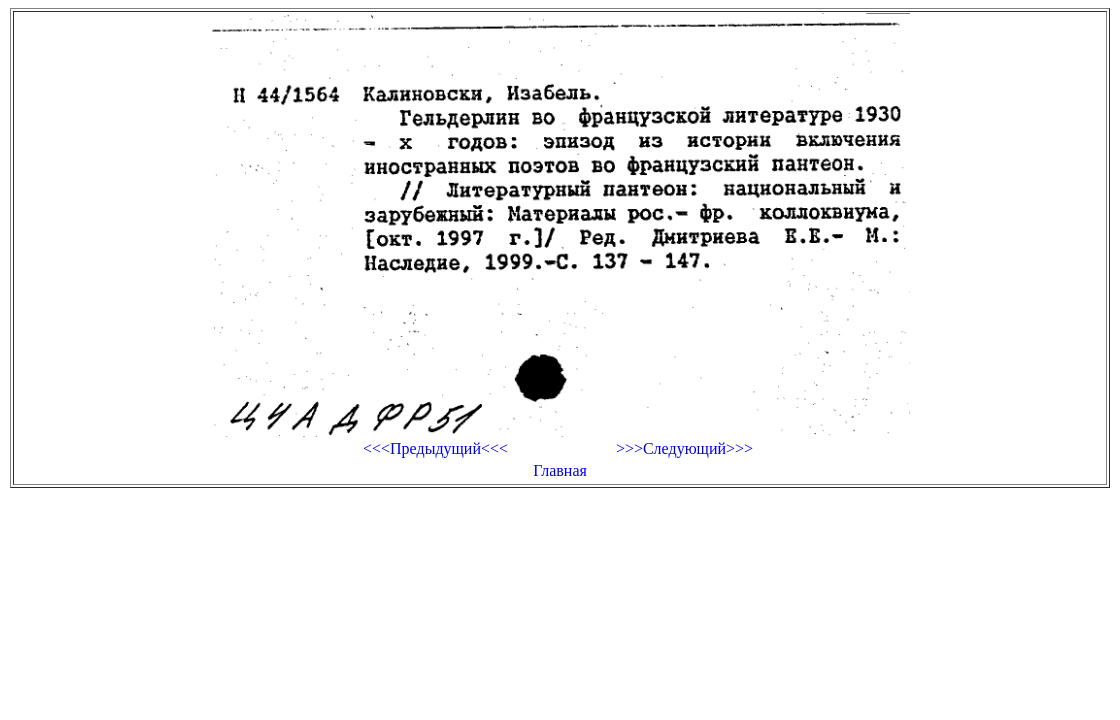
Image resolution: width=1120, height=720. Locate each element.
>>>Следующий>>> (684, 448)
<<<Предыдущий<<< (435, 448)
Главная (560, 470)
